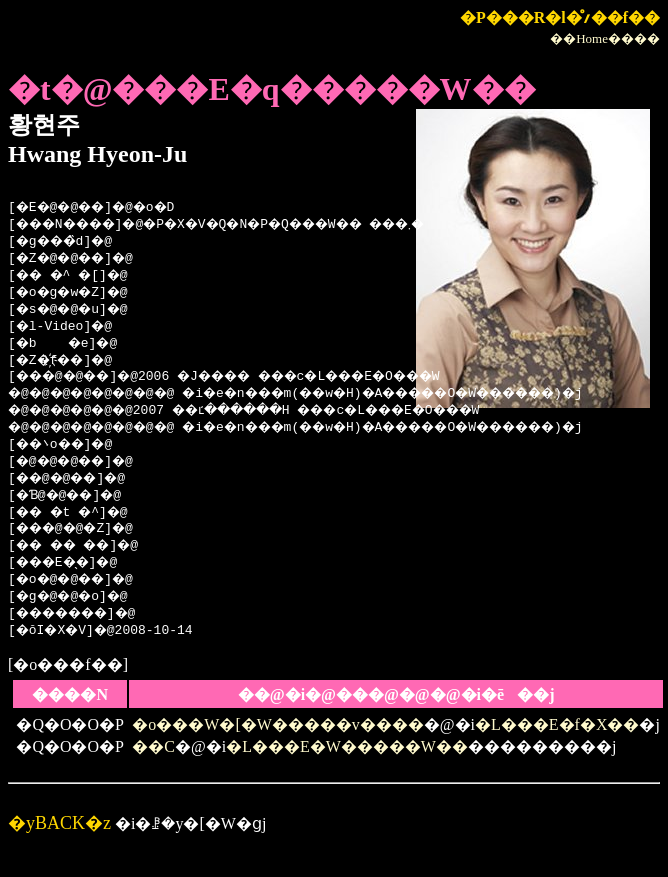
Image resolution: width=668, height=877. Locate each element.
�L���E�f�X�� (557, 724)
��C (153, 746)
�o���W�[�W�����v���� (278, 724)
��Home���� (605, 38)
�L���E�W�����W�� (347, 746)
